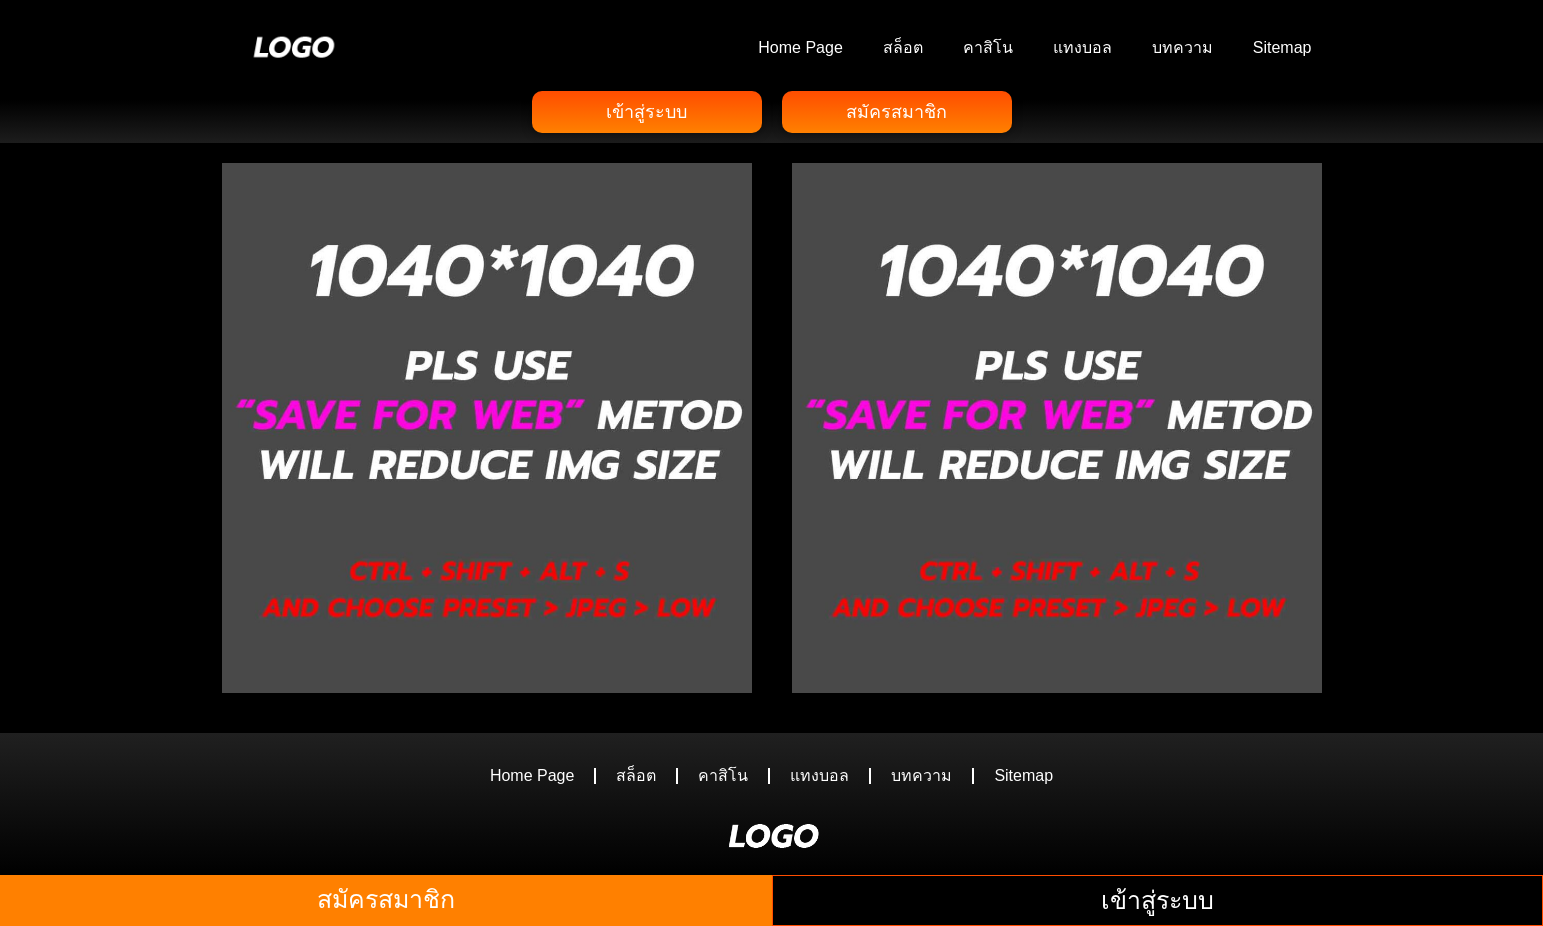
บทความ (1182, 47)
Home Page (800, 47)
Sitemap (1282, 47)
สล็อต (903, 47)
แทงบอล (1082, 47)
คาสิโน (988, 47)
